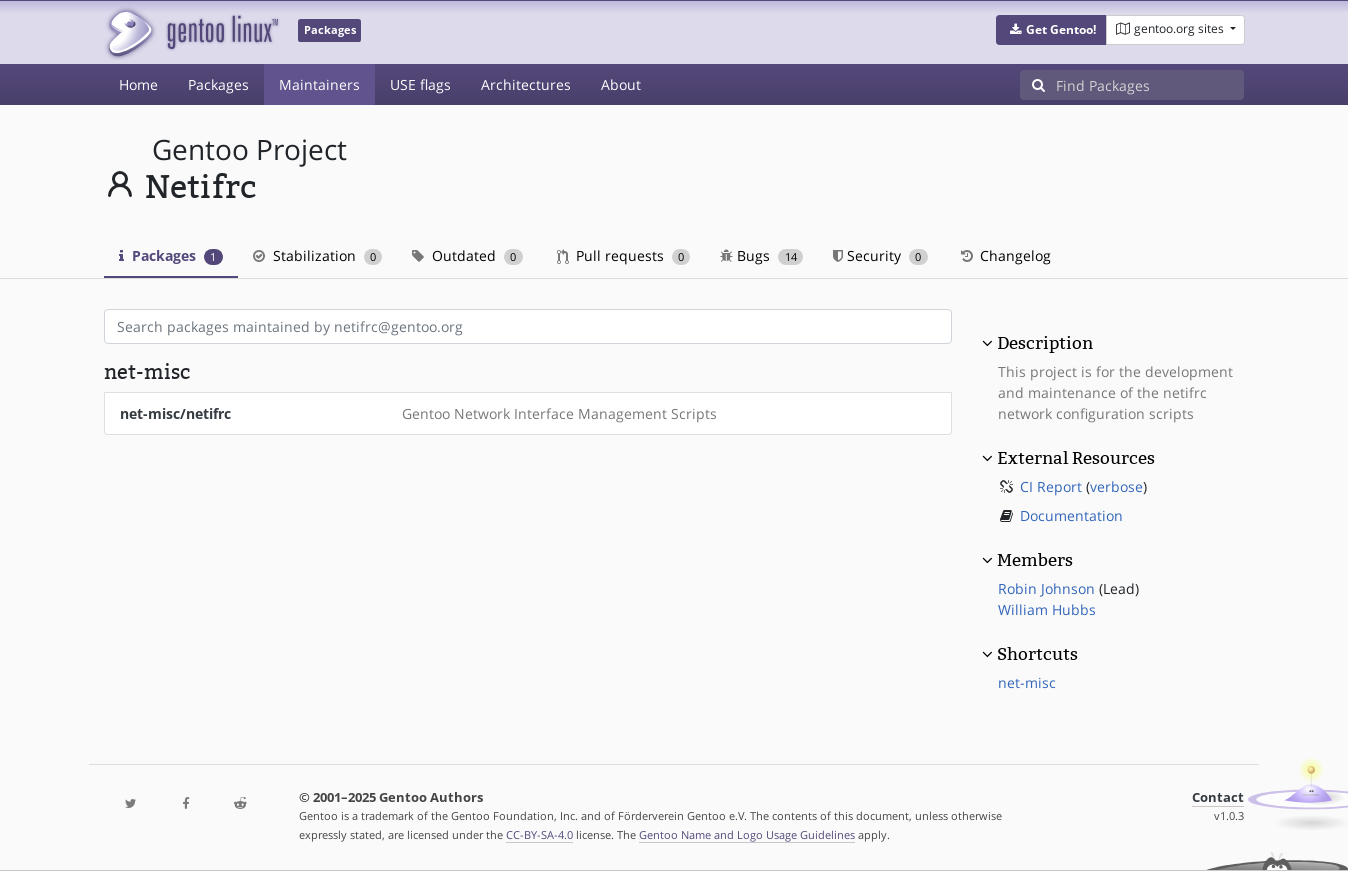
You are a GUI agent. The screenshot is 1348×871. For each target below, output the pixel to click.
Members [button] (1035, 560)
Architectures (526, 84)
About (621, 84)
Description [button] (1045, 343)
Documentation (1071, 515)
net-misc (1027, 682)
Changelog (1004, 255)
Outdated (467, 255)
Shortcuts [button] (1037, 654)
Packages (218, 84)
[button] (1051, 30)
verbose (1116, 486)
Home (138, 84)
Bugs (761, 255)
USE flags (420, 84)
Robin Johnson (1046, 588)
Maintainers (319, 84)
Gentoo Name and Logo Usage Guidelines (747, 834)
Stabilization (318, 255)
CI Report (1051, 486)
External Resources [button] (1076, 458)
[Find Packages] (1150, 85)
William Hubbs (1047, 609)
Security (880, 255)
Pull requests (624, 255)
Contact (1218, 797)
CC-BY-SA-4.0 (539, 834)
